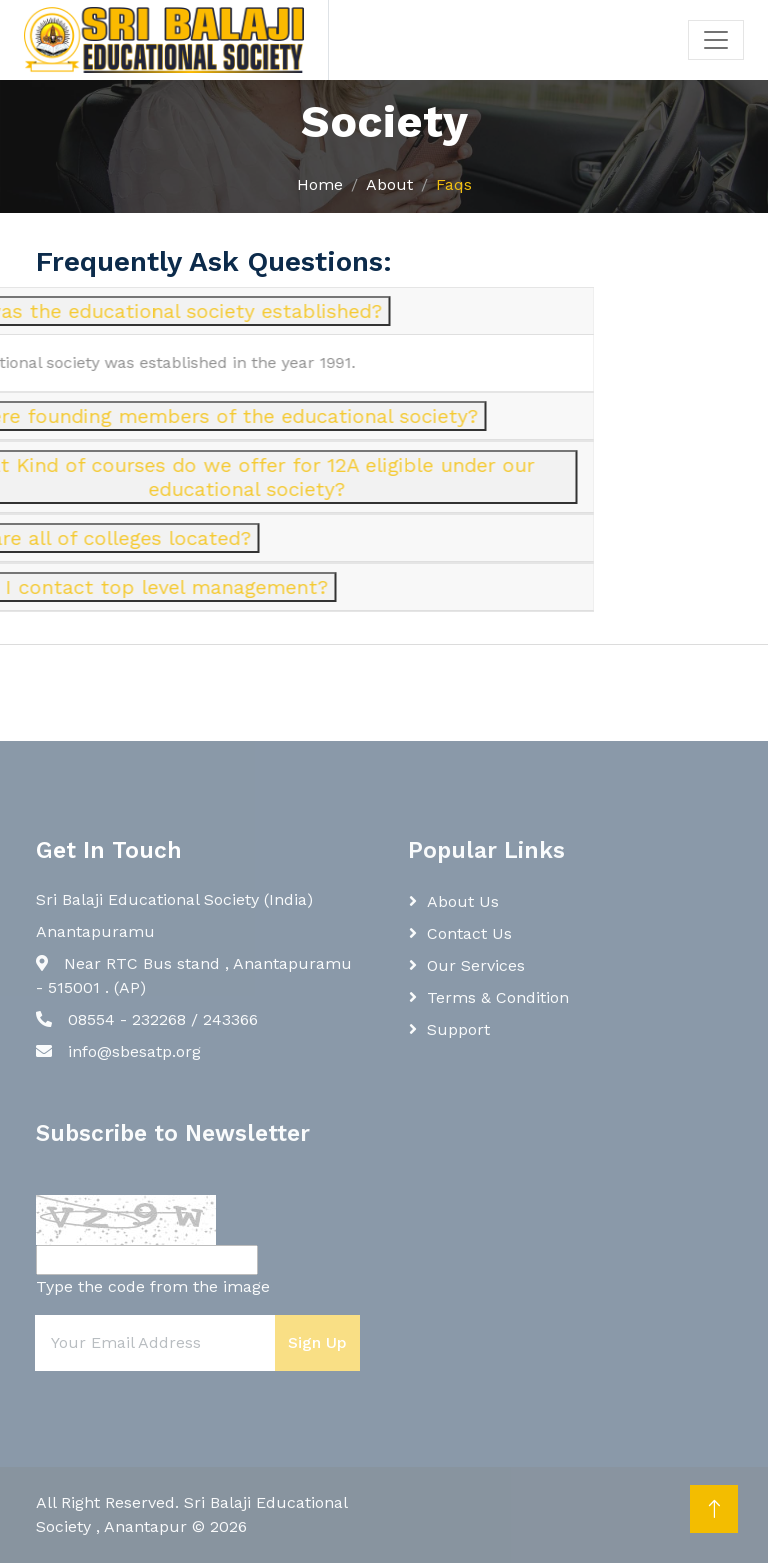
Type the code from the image (153, 1286)
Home (320, 184)
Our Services (476, 965)
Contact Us (469, 933)
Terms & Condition (498, 997)
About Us (463, 901)
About (389, 184)
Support (458, 1029)
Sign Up (317, 1342)
